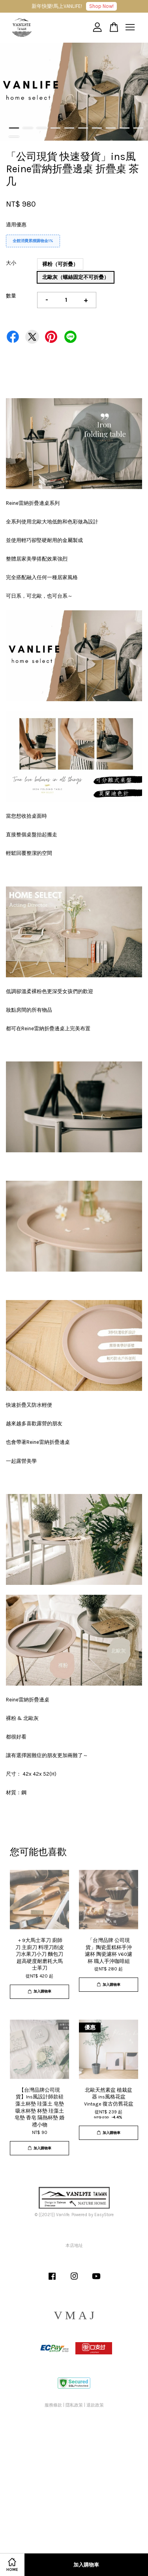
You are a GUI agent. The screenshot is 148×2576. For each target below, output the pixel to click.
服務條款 (53, 2405)
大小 (11, 263)
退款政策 (95, 2405)
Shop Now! (101, 6)
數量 (11, 296)
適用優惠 (16, 225)
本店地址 (74, 2245)
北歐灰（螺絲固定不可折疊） (75, 277)
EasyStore (104, 2214)
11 (14, 136)
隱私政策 (74, 2405)
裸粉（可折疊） (60, 264)
